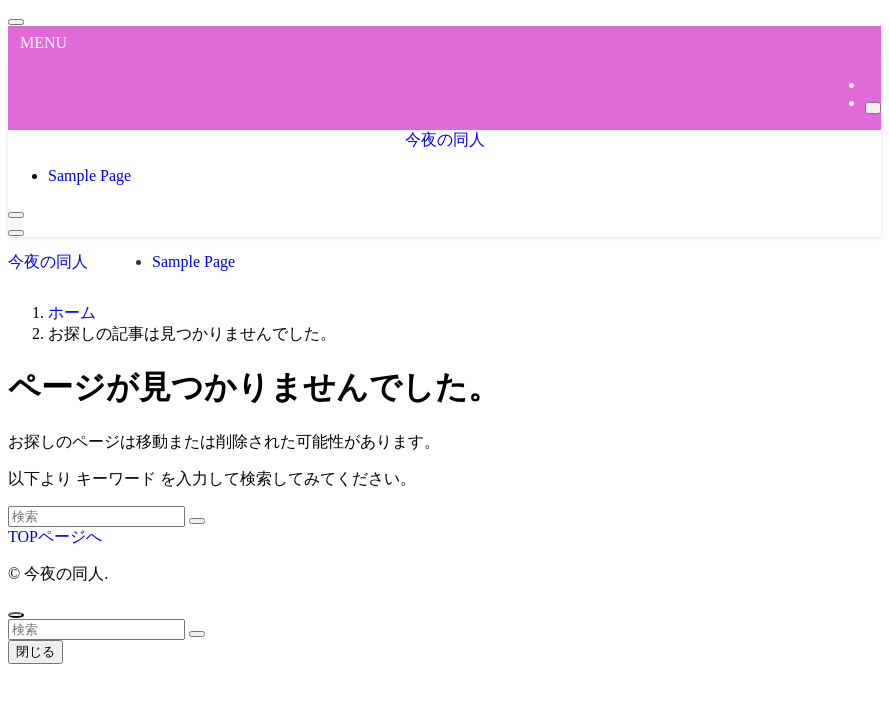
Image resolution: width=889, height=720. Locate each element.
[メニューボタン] (16, 233)
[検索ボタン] (16, 215)
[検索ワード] (96, 516)
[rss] (871, 84)
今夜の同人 (445, 139)
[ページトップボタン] (16, 615)
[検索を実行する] (197, 521)
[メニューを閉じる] (16, 22)
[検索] (873, 108)
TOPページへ (55, 536)
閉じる (35, 651)
